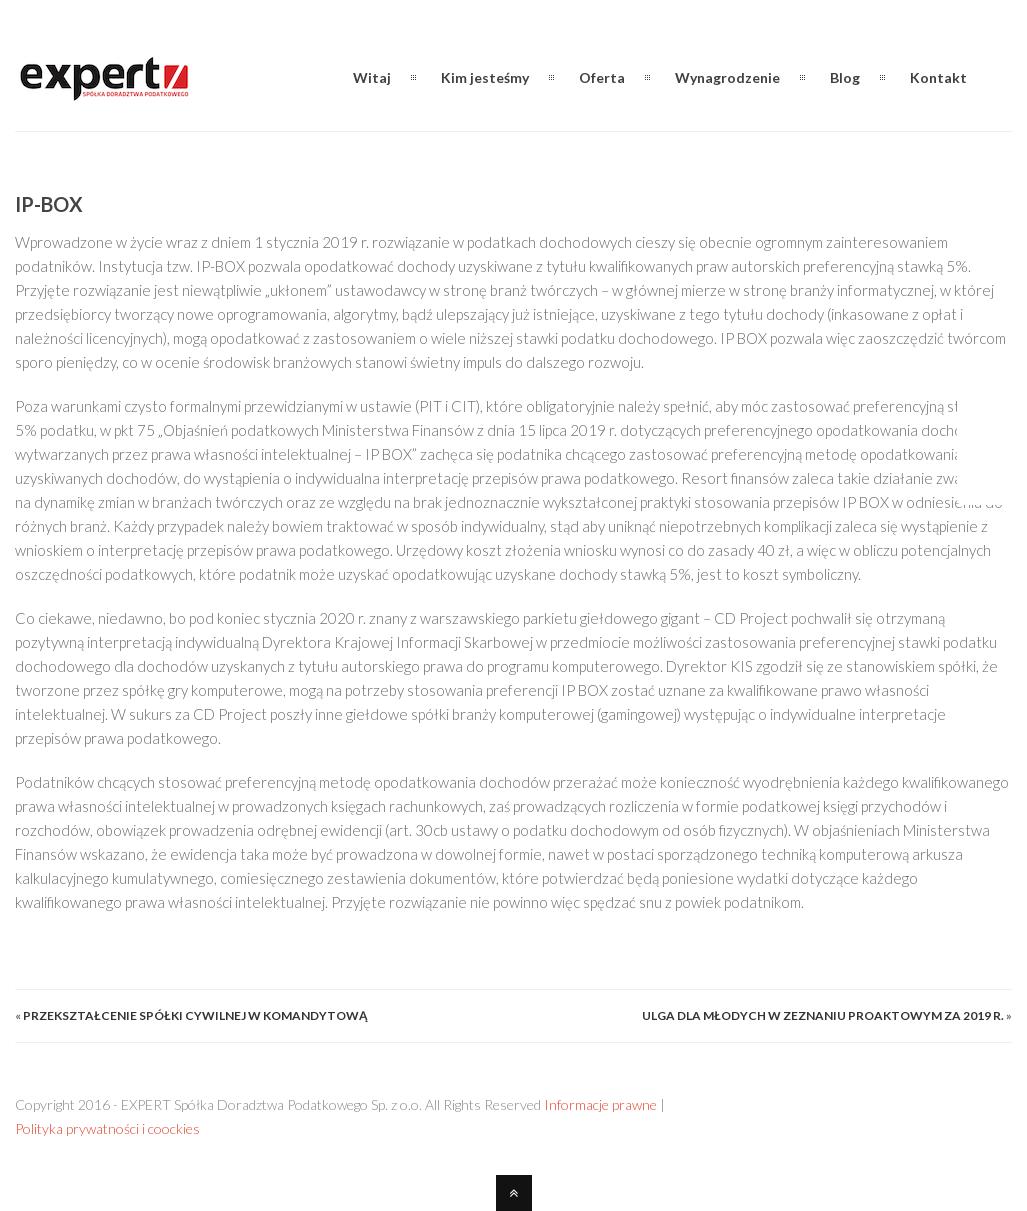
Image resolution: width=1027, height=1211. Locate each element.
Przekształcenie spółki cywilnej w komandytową (195, 1015)
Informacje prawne (600, 1104)
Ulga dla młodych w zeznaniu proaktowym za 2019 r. (823, 1015)
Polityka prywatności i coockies (107, 1128)
